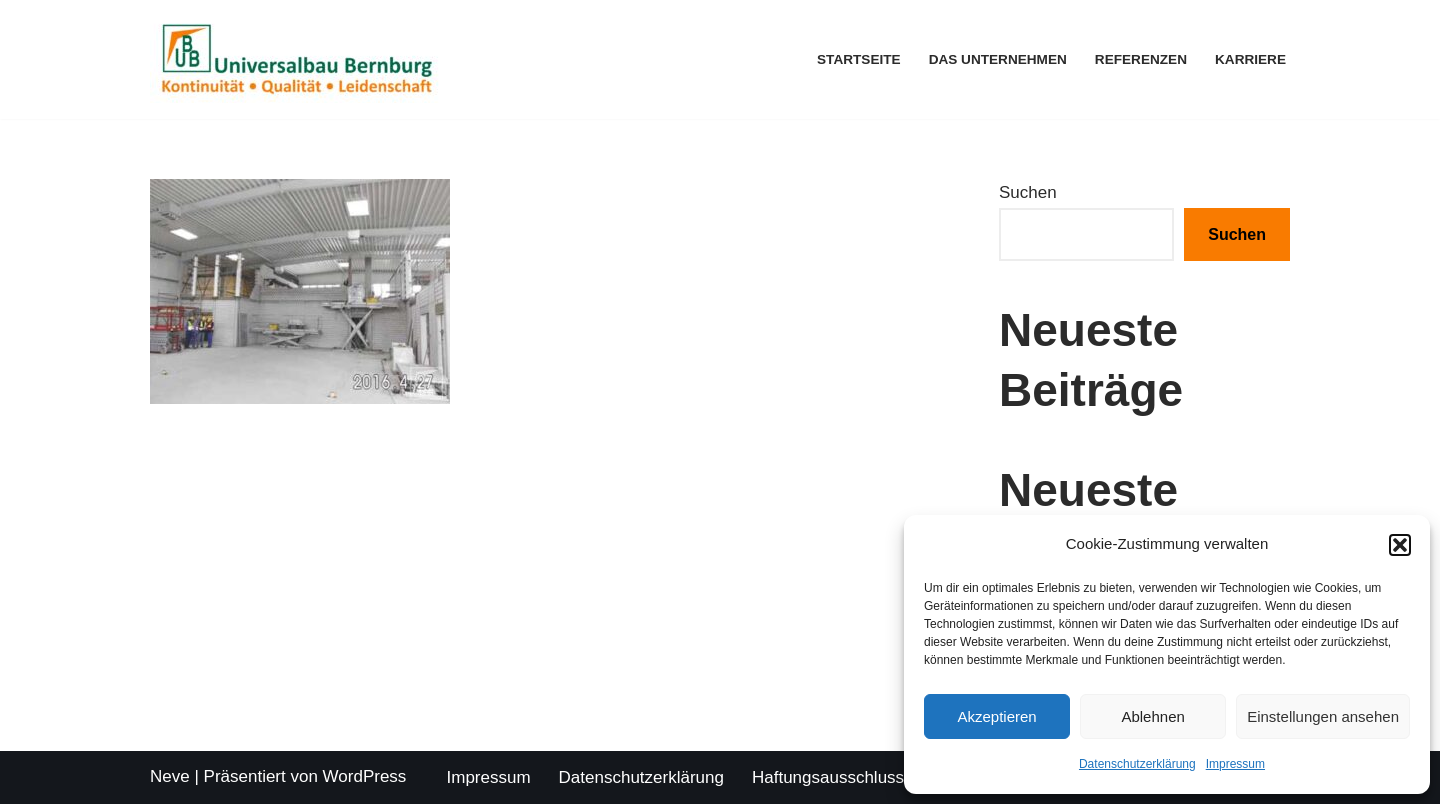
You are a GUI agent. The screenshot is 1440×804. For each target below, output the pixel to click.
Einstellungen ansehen (1323, 716)
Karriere (1250, 59)
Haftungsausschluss (828, 777)
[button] (1400, 545)
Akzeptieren (996, 716)
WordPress (365, 776)
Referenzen (1141, 59)
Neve (170, 776)
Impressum (1235, 764)
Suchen (1028, 192)
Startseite (859, 59)
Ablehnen (1152, 716)
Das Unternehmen (998, 59)
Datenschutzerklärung (1137, 764)
